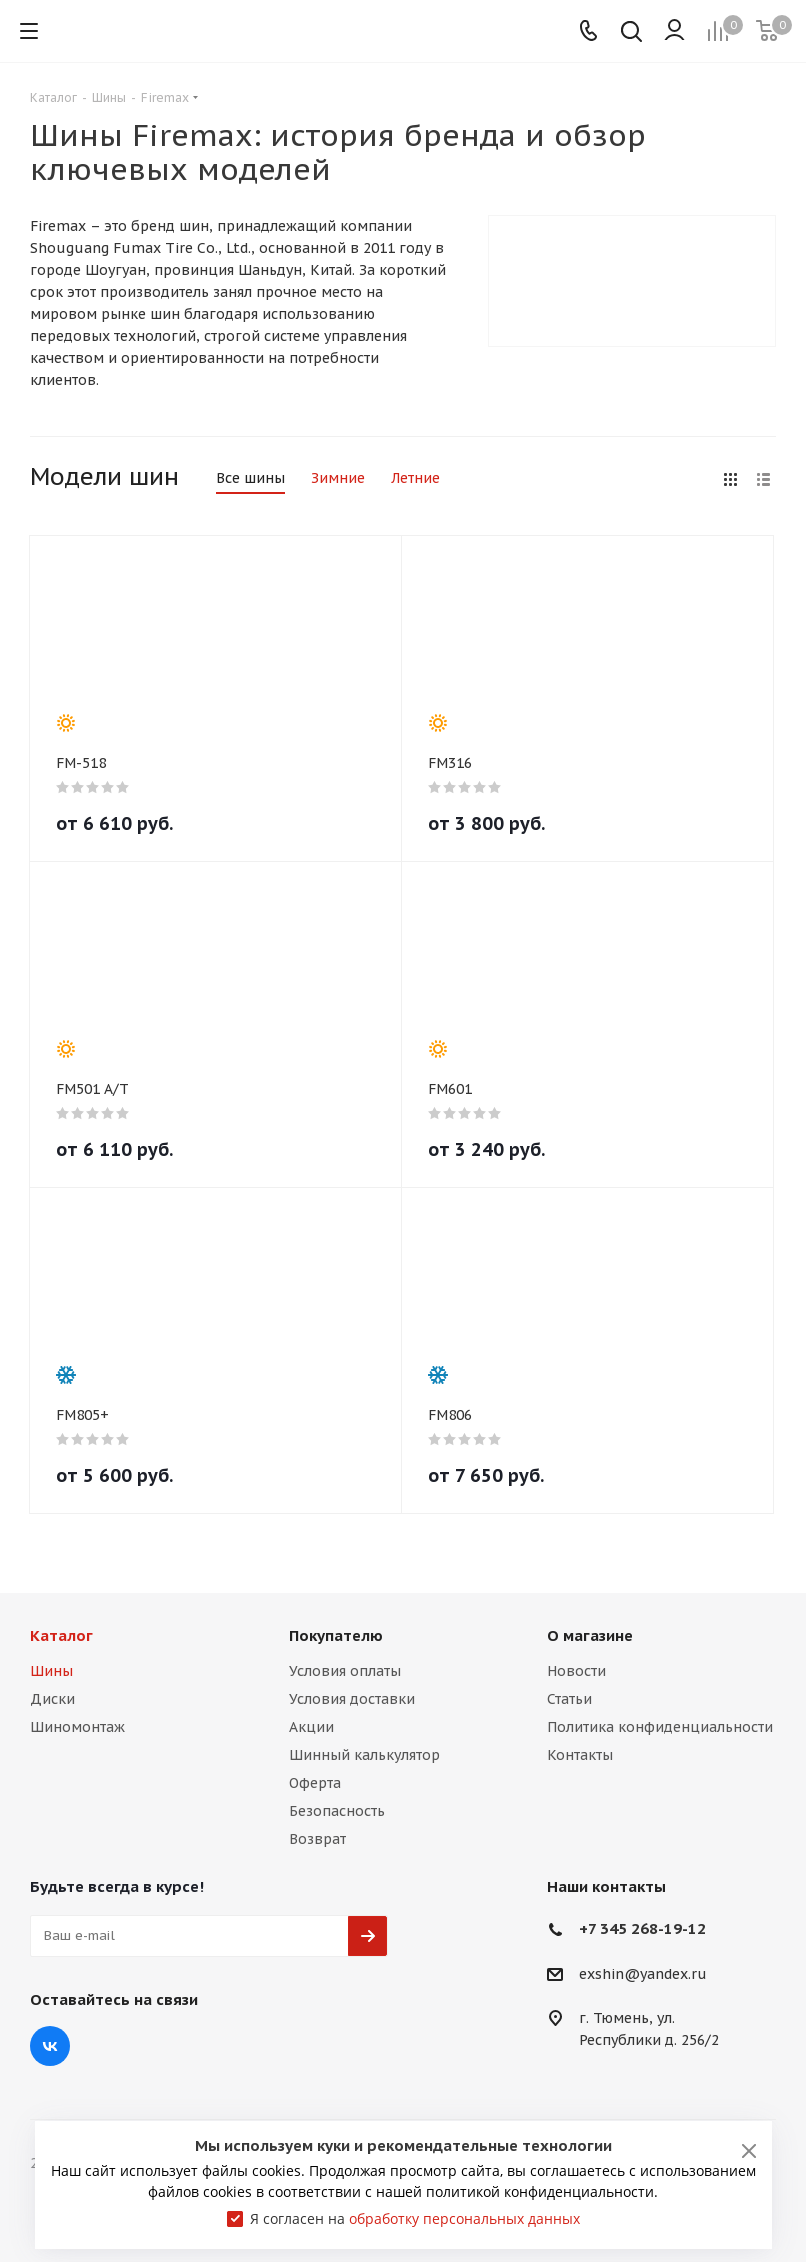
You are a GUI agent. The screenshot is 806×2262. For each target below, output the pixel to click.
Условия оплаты (345, 1671)
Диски (52, 1699)
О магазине (590, 1635)
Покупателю (336, 1635)
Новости (576, 1671)
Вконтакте (50, 2046)
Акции (311, 1727)
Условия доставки (352, 1699)
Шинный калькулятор (364, 1755)
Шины (51, 1671)
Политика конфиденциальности (660, 1727)
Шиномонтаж (77, 1727)
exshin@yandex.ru (643, 1974)
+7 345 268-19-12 (642, 1928)
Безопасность (337, 1811)
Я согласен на (415, 2218)
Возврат (317, 1839)
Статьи (569, 1699)
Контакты (580, 1755)
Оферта (315, 1783)
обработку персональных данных (464, 2218)
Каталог (61, 1635)
